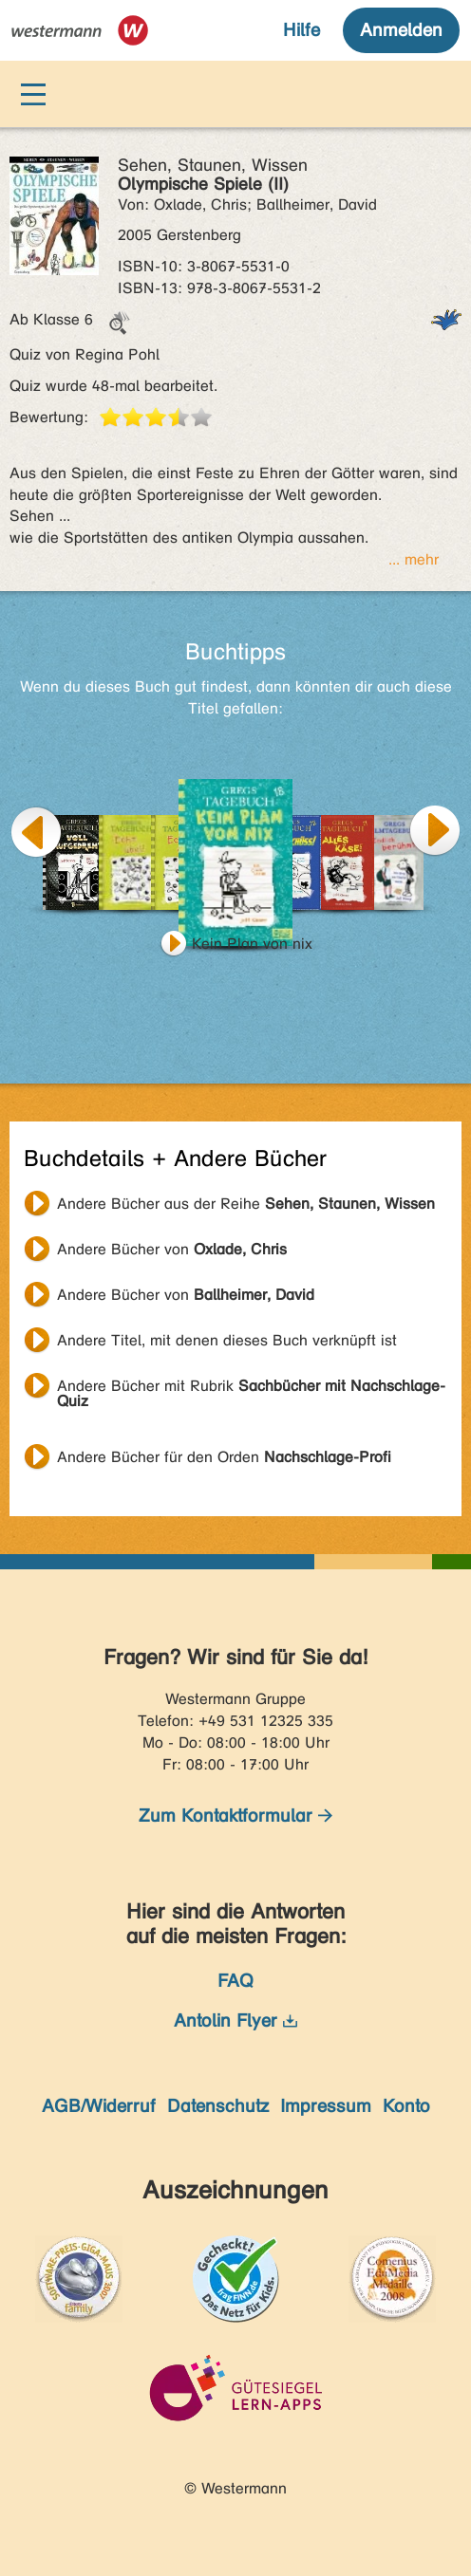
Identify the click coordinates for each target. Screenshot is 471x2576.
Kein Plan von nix (252, 944)
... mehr (413, 559)
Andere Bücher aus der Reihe (246, 1204)
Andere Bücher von (172, 1249)
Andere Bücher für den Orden (224, 1457)
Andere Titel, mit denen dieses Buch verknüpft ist (227, 1340)
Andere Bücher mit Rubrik (251, 1388)
